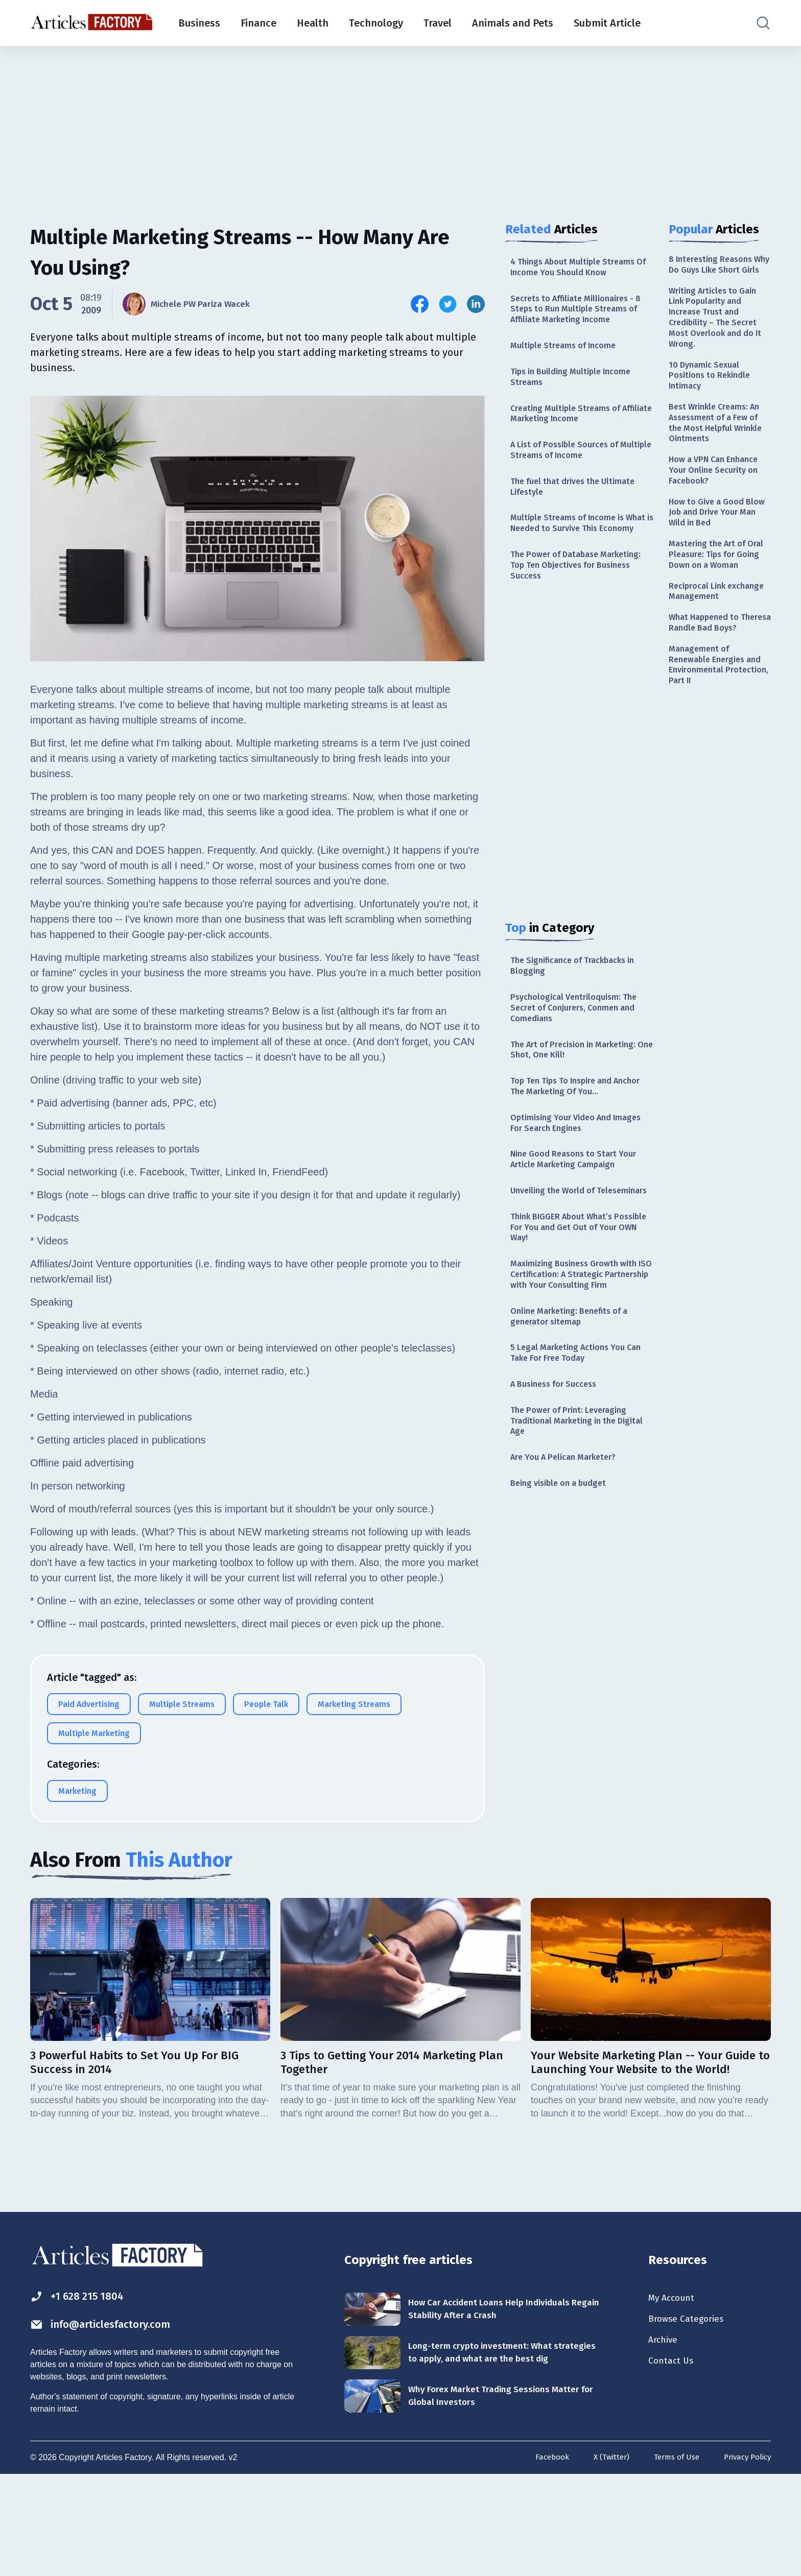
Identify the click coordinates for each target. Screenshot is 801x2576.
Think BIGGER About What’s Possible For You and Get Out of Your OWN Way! (577, 1296)
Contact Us (673, 2458)
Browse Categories (691, 2413)
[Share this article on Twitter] (448, 304)
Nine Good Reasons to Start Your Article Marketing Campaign (579, 1211)
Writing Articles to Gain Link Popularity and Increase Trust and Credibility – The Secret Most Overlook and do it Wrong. (718, 335)
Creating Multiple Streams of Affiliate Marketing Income (570, 425)
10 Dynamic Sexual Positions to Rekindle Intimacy (713, 400)
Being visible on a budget (563, 1582)
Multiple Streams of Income (568, 352)
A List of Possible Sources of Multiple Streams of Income (570, 464)
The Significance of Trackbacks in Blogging (579, 1004)
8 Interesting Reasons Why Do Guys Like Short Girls (718, 272)
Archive (665, 2435)
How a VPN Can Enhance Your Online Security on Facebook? (718, 503)
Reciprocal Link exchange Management (717, 647)
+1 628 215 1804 (83, 2389)
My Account (674, 2391)
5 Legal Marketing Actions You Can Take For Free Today (573, 1443)
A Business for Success (558, 1477)
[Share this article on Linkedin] (476, 304)
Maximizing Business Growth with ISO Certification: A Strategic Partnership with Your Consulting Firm (580, 1353)
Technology (376, 23)
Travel (437, 23)
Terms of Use (670, 2559)
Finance (258, 23)
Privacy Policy (745, 2559)
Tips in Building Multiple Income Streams (577, 385)
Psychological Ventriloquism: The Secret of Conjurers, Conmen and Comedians (579, 1049)
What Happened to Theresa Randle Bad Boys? (710, 688)
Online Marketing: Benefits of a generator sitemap (575, 1404)
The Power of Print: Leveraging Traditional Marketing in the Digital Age (574, 1516)
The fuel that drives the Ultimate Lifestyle (579, 503)
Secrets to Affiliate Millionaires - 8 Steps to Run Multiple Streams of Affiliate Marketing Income (578, 313)
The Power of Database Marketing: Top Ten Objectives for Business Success (581, 600)
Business (199, 23)
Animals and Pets (512, 23)
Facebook (540, 2559)
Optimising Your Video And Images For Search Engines (566, 1172)
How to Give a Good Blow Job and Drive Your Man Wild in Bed (719, 549)
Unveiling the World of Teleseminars (557, 1251)
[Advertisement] (400, 125)
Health (312, 23)
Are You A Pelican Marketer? (568, 1555)
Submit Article (607, 23)
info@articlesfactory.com (111, 2419)
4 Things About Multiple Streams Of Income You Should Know (578, 268)
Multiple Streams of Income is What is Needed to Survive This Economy (576, 548)
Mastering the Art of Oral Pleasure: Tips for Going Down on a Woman (715, 602)
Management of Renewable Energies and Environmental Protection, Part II (719, 739)
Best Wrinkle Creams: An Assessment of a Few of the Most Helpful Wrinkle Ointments (719, 451)
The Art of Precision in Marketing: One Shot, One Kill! (580, 1094)
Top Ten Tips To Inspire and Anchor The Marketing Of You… (575, 1133)
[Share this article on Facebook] (420, 304)
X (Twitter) (601, 2559)
